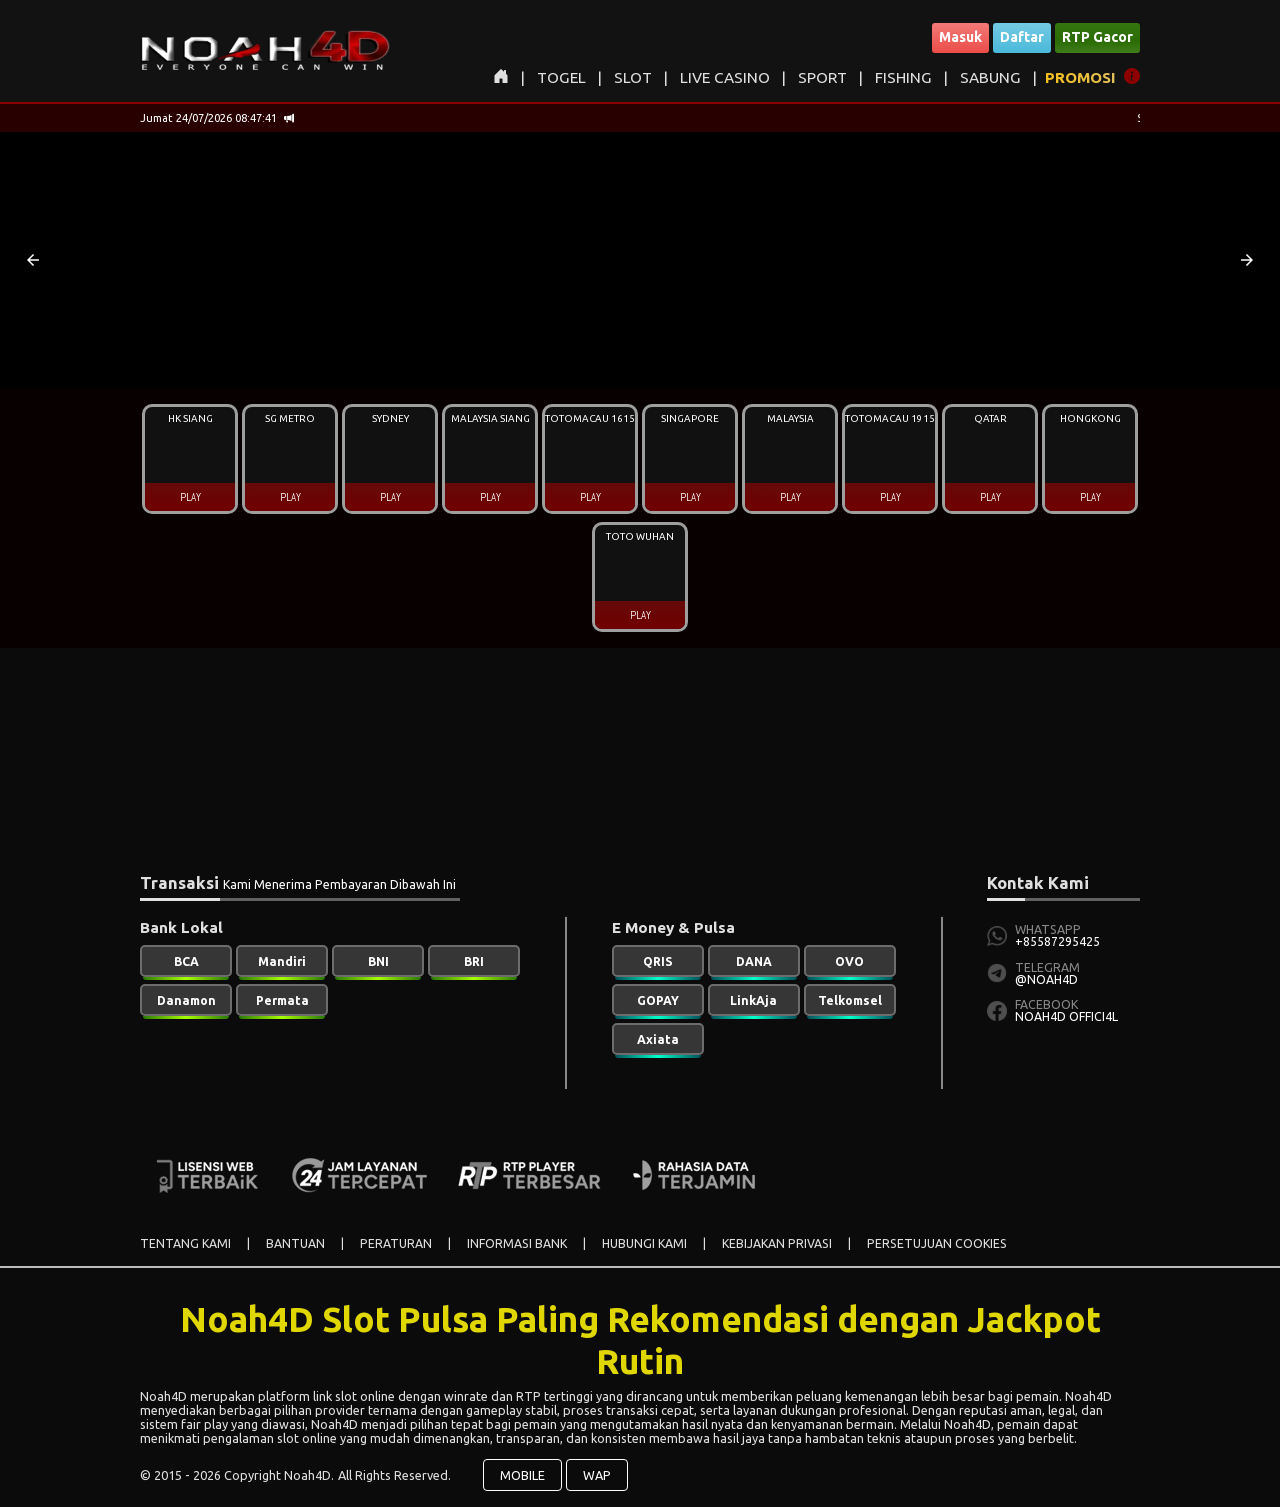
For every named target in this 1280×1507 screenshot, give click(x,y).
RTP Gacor (1097, 37)
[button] (33, 260)
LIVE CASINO (725, 77)
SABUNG (990, 77)
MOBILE (522, 1475)
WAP (597, 1475)
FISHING (903, 77)
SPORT (822, 77)
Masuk (960, 37)
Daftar (1022, 37)
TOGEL (561, 77)
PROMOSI (1080, 77)
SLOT (633, 77)
